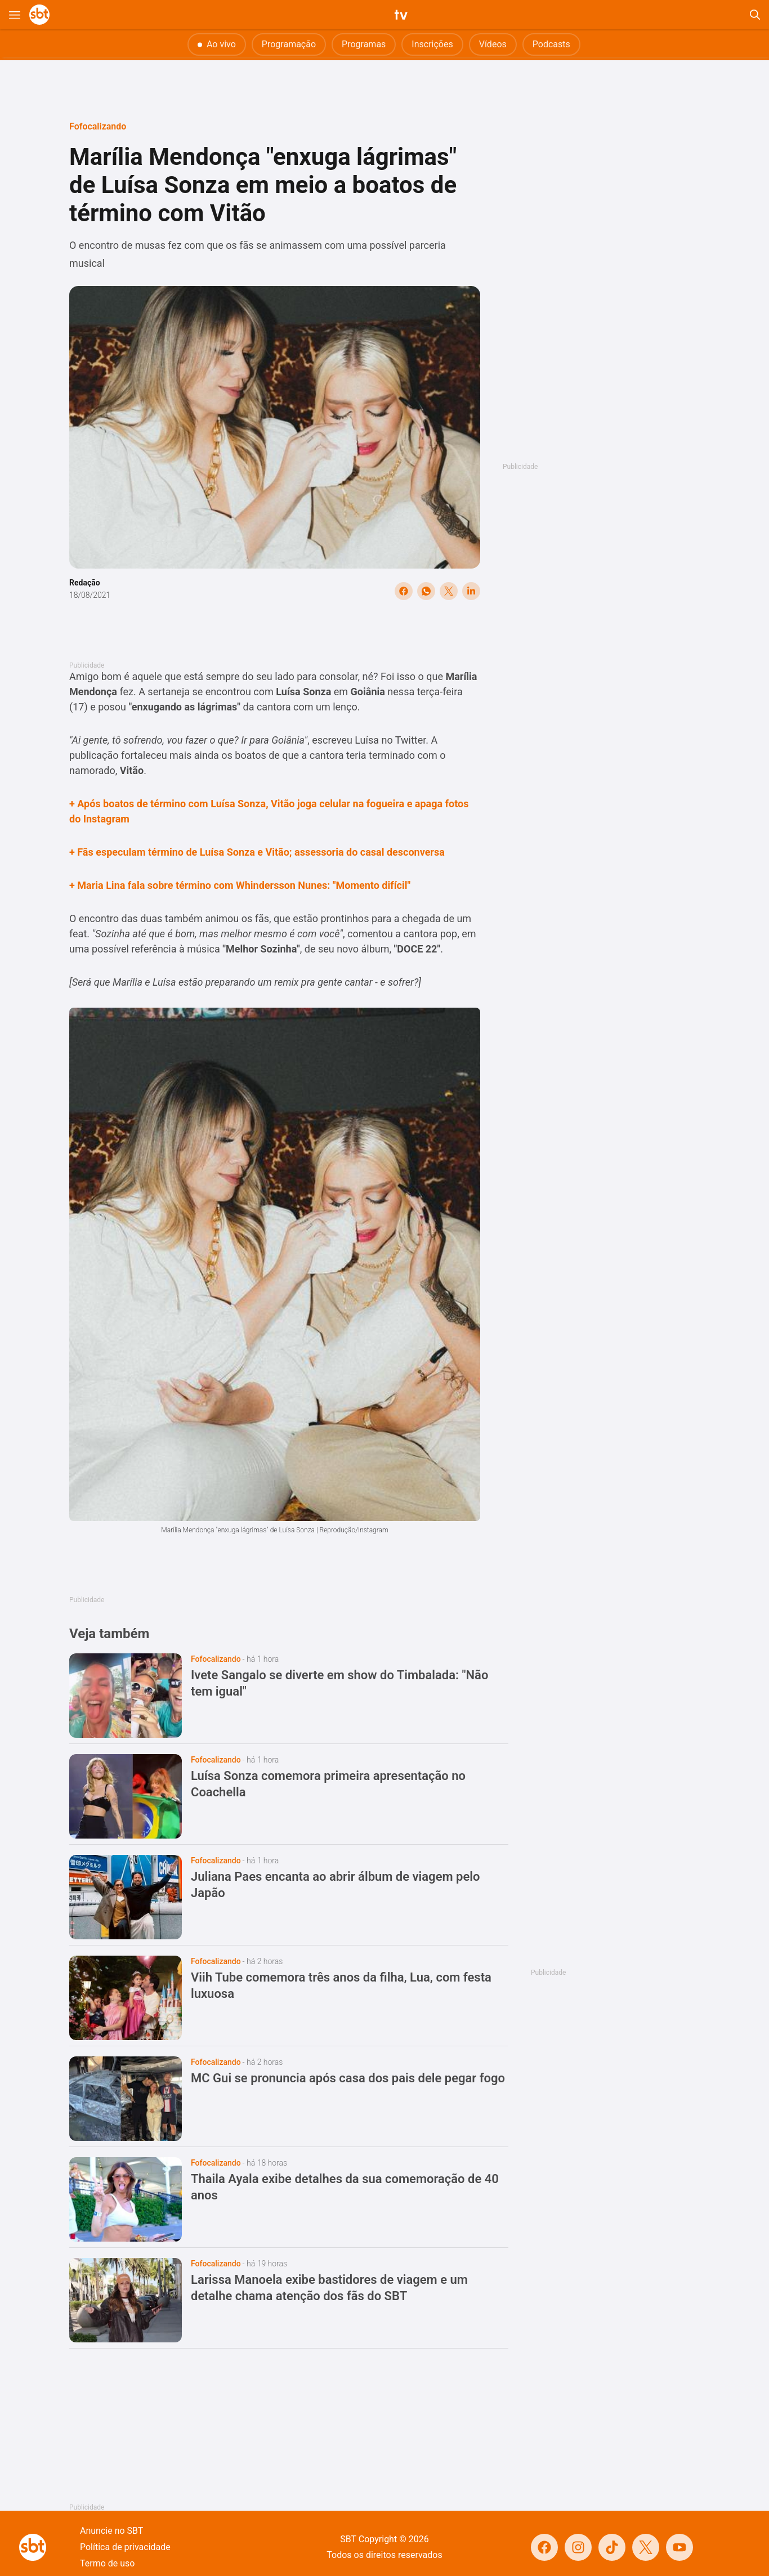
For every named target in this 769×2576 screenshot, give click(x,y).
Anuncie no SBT (111, 2530)
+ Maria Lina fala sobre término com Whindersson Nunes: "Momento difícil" (239, 885)
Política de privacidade (125, 2547)
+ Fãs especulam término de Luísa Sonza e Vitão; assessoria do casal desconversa (257, 852)
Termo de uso (107, 2563)
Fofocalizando (97, 126)
